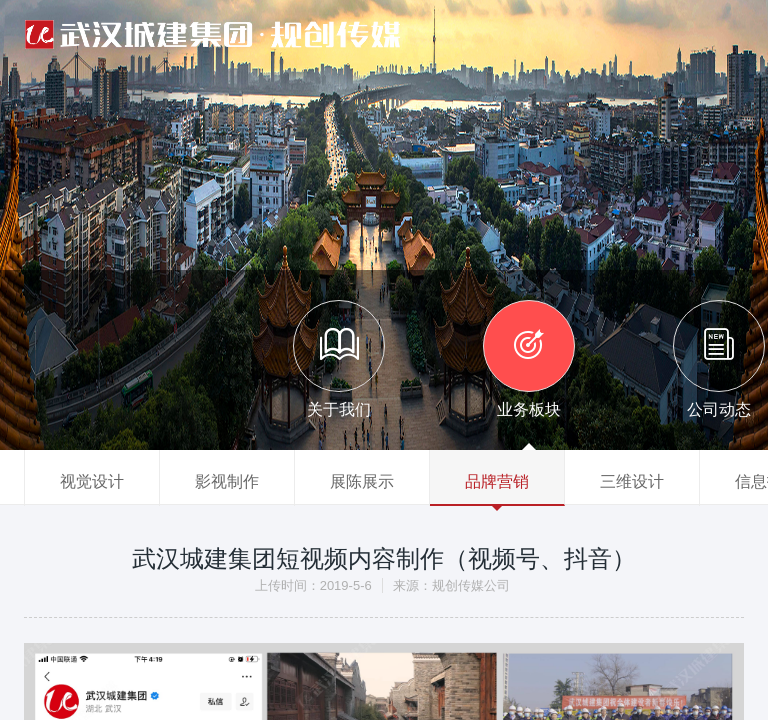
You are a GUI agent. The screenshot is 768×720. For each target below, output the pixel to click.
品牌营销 (497, 481)
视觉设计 (92, 481)
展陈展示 (362, 481)
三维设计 (632, 481)
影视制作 (227, 481)
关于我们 (339, 359)
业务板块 (529, 359)
